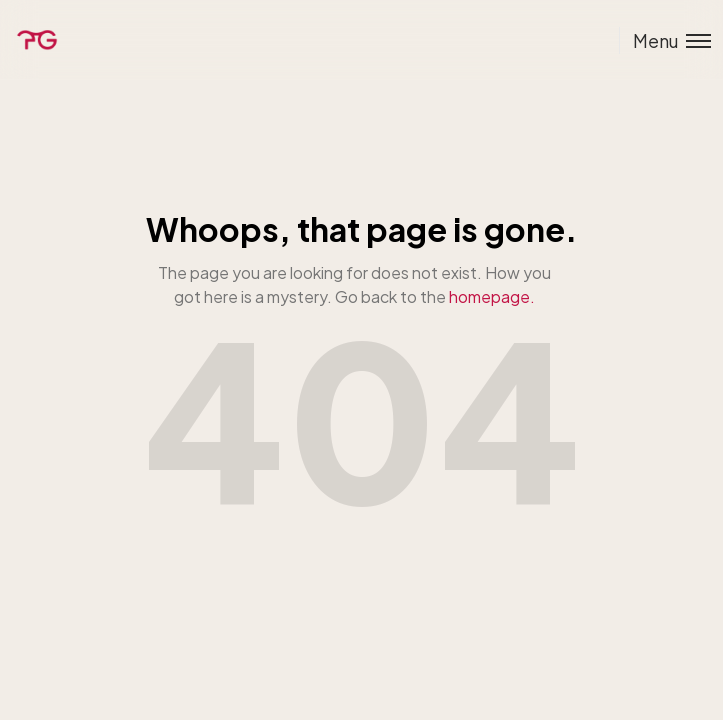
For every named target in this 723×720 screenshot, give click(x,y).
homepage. (492, 296)
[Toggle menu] (665, 40)
